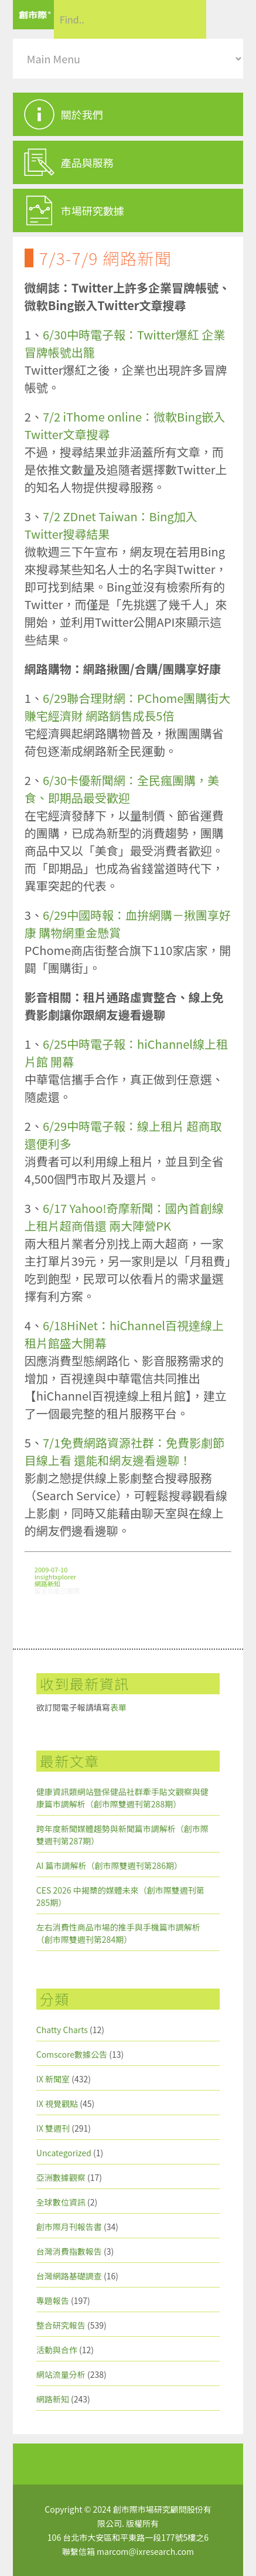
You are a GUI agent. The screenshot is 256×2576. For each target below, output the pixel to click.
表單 (118, 1707)
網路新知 (47, 1583)
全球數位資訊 (61, 2202)
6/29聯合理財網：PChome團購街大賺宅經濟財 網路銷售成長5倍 (128, 706)
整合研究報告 (61, 2325)
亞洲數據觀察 (61, 2177)
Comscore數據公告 (71, 2054)
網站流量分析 (61, 2374)
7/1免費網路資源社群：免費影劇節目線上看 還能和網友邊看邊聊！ (124, 1451)
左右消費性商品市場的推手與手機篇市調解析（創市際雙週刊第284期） (118, 1933)
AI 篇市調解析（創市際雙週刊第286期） (109, 1865)
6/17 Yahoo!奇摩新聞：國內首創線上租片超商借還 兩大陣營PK (124, 1216)
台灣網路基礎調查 (69, 2276)
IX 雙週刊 (53, 2128)
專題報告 (52, 2300)
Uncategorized (63, 2153)
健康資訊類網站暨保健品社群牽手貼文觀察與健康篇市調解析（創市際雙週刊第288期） (122, 1798)
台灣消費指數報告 (69, 2251)
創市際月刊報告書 (69, 2226)
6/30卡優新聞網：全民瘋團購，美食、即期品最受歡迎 (122, 789)
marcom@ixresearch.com (145, 2551)
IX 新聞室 (53, 2079)
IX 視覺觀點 (57, 2103)
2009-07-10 (51, 1569)
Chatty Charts (62, 2029)
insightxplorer (55, 1576)
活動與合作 (56, 2350)
